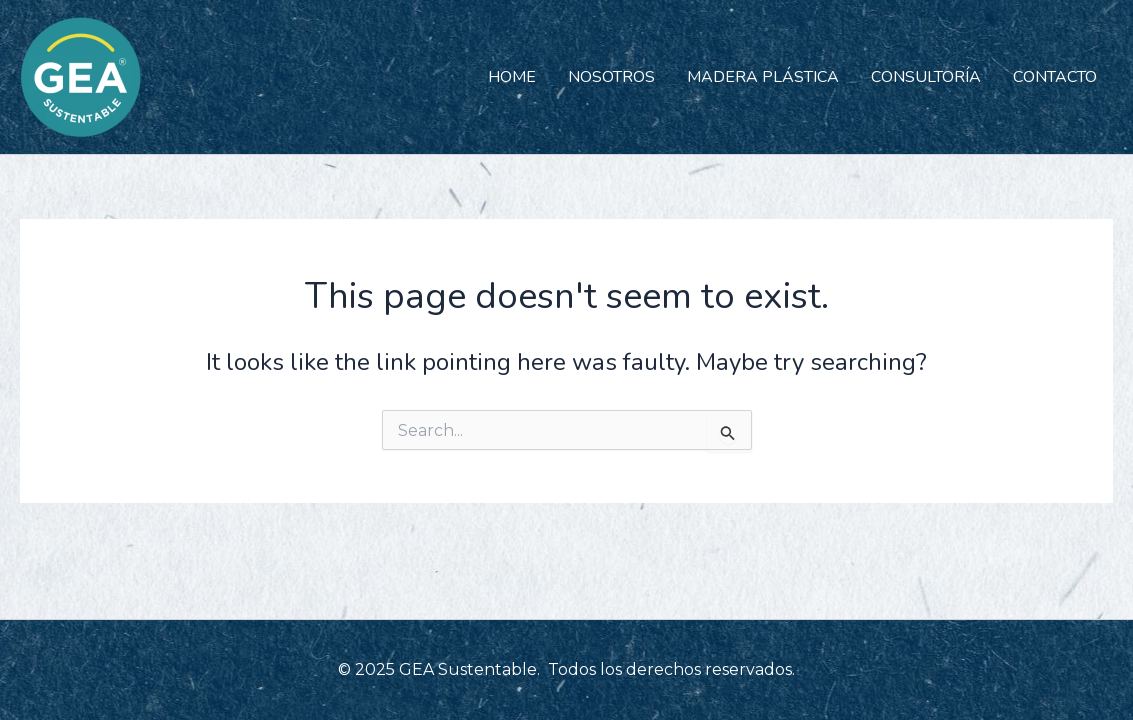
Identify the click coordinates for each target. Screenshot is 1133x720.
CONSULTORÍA (926, 77)
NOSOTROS (611, 77)
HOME (512, 77)
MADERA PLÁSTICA (763, 77)
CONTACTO (1055, 77)
